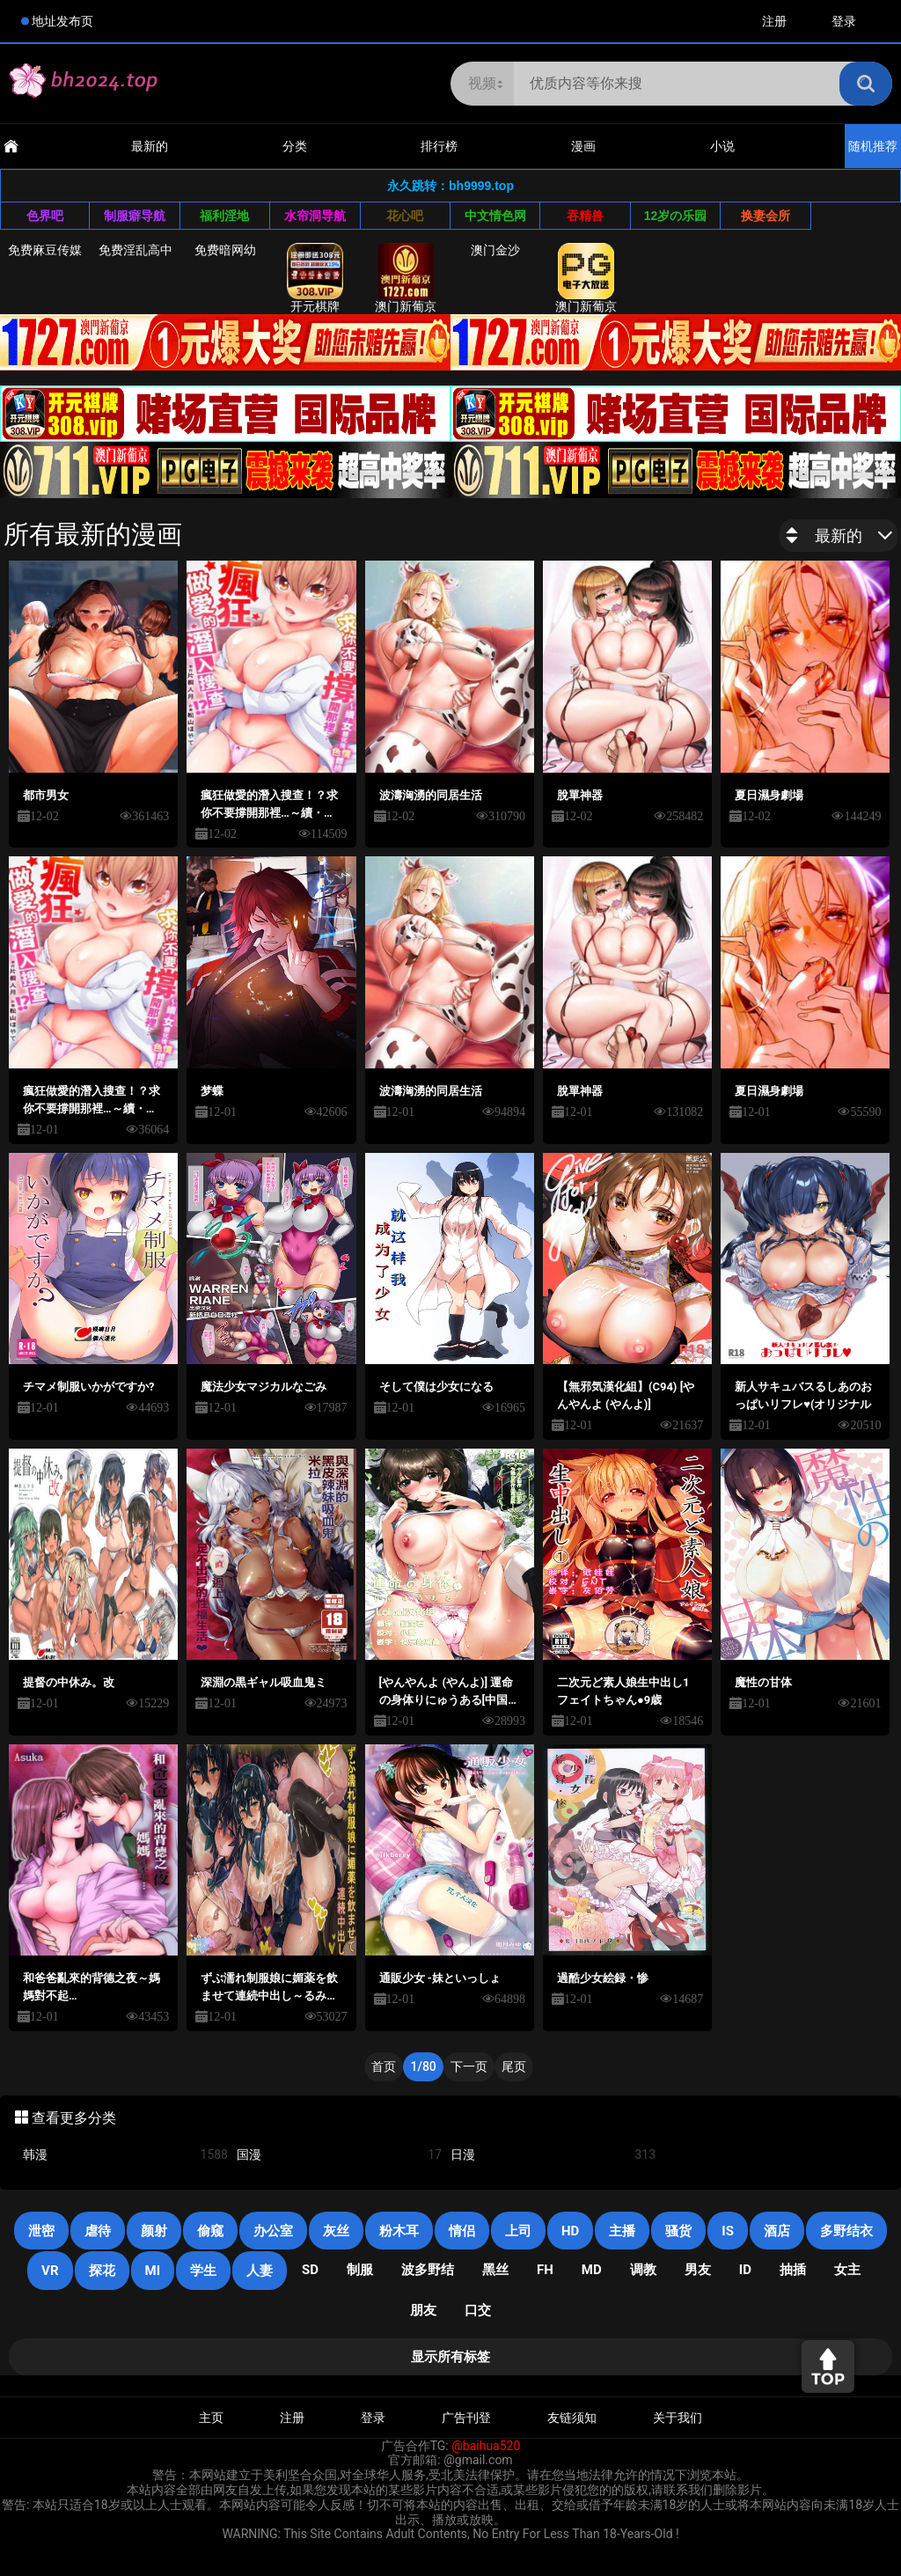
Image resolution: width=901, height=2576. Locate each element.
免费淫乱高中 (135, 250)
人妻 (259, 2271)
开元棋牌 (315, 278)
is (728, 2231)
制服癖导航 (134, 216)
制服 (360, 2270)
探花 (102, 2271)
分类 (294, 146)
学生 (203, 2271)
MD (592, 2270)
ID (745, 2270)
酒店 (777, 2231)
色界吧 (44, 216)
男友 (698, 2270)
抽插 (793, 2270)
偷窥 (210, 2231)
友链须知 (572, 2418)
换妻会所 (765, 216)
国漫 (339, 2154)
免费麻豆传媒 (45, 250)
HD (570, 2231)
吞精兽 (585, 216)
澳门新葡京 (405, 278)
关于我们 (677, 2418)
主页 (211, 2418)
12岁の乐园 (675, 216)
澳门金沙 (495, 250)
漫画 (583, 146)
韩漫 (125, 2154)
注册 (774, 21)
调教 (643, 2270)
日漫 (553, 2154)
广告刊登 (466, 2418)
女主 (847, 2270)
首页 (383, 2066)
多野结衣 (846, 2231)
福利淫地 (224, 216)
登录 (843, 21)
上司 (518, 2231)
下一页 (468, 2066)
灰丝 (336, 2231)
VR (49, 2271)
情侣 (462, 2231)
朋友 (423, 2310)
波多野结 (427, 2270)
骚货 (678, 2231)
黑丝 (495, 2270)
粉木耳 (399, 2231)
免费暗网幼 (225, 250)
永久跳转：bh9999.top (450, 186)
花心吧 (404, 216)
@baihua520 (485, 2446)
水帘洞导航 (315, 216)
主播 (622, 2231)
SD (310, 2270)
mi (153, 2271)
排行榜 (439, 146)
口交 (478, 2310)
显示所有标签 (450, 2357)
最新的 (149, 146)
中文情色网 (495, 216)
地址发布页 (62, 21)
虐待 (97, 2231)
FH (545, 2270)
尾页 (514, 2066)
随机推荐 (872, 146)
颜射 (154, 2231)
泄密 (41, 2231)
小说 (722, 146)
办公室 (273, 2231)
